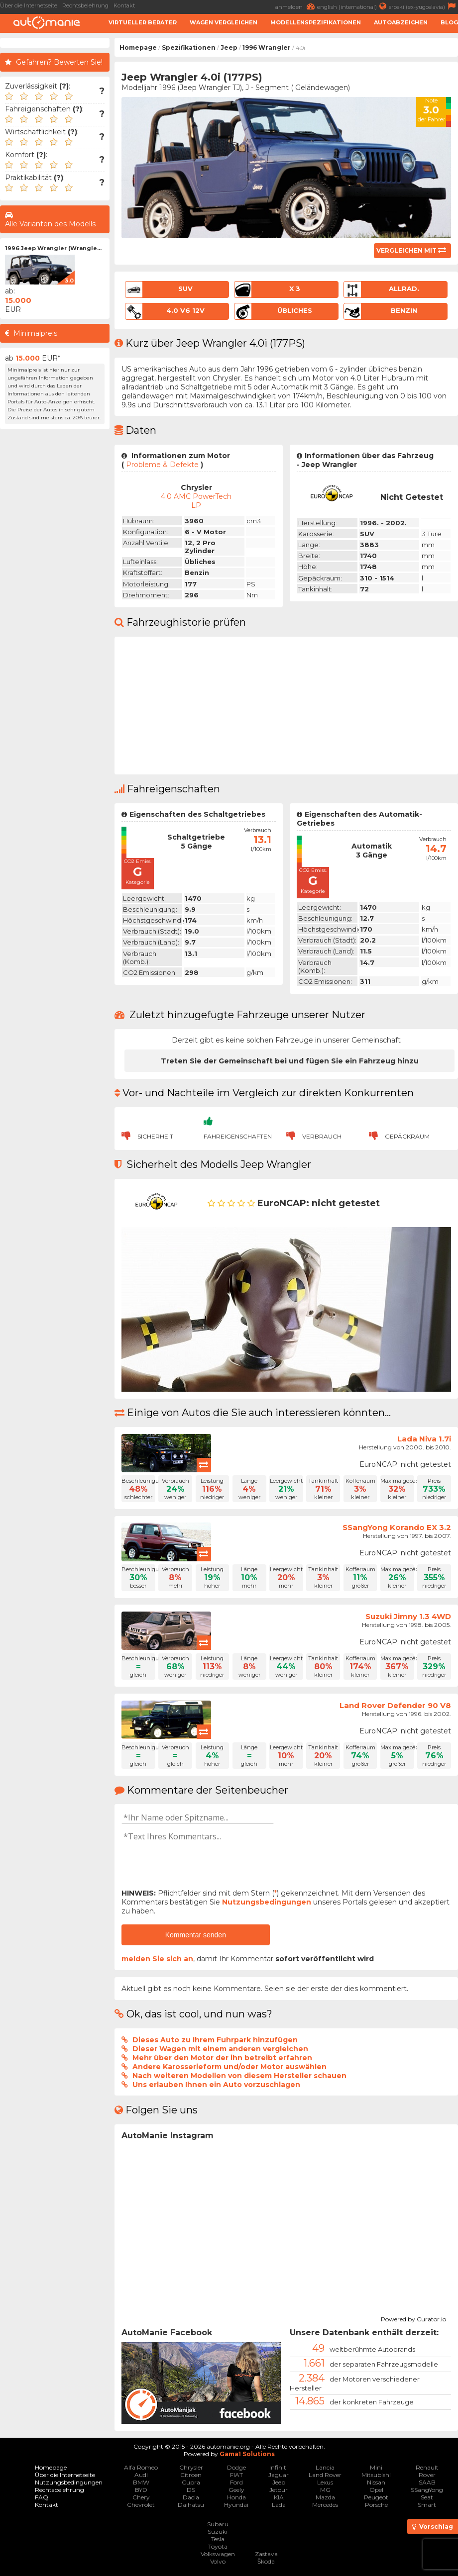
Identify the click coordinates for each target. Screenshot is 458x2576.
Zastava (266, 2554)
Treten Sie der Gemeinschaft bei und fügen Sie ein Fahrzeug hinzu (290, 1060)
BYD (141, 2489)
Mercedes (325, 2504)
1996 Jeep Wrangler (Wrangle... (53, 248)
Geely (236, 2489)
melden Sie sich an (157, 1958)
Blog (449, 22)
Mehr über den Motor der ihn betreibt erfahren (222, 2057)
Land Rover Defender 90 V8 (395, 1705)
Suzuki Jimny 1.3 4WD (408, 1616)
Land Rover (325, 2475)
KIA (279, 2497)
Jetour (278, 2489)
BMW (141, 2482)
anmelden (296, 6)
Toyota (218, 2546)
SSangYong (427, 2489)
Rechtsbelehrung (85, 5)
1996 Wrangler (266, 47)
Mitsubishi (376, 2475)
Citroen (191, 2475)
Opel (376, 2489)
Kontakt (124, 5)
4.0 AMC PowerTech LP (196, 501)
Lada (279, 2504)
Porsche (376, 2504)
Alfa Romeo (141, 2467)
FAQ (41, 2497)
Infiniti (278, 2467)
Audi (141, 2475)
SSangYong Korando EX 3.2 (397, 1527)
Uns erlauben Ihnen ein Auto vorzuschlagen (216, 2084)
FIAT (236, 2475)
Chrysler (191, 2467)
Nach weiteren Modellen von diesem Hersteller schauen (239, 2075)
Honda (236, 2497)
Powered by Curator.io (413, 2317)
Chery (141, 2497)
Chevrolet (141, 2504)
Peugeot (376, 2497)
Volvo (218, 2561)
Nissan (376, 2482)
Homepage (138, 47)
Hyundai (236, 2504)
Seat (427, 2497)
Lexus (325, 2482)
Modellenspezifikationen (315, 22)
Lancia (325, 2467)
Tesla (218, 2539)
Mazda (325, 2497)
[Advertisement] (55, 583)
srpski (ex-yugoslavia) (423, 6)
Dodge (236, 2467)
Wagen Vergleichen (223, 22)
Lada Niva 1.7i (424, 1438)
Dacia (191, 2497)
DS (191, 2489)
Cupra (191, 2482)
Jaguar (278, 2475)
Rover (427, 2475)
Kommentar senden (195, 1935)
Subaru (218, 2524)
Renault (427, 2467)
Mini (376, 2467)
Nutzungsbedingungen (266, 1902)
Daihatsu (191, 2504)
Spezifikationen (189, 47)
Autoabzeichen (401, 22)
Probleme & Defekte (162, 464)
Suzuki (218, 2531)
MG (325, 2489)
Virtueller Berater (143, 22)
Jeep (229, 47)
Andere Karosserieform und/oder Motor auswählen (229, 2066)
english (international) (353, 6)
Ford (236, 2482)
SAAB (427, 2482)
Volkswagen (218, 2554)
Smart (427, 2504)
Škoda (266, 2561)
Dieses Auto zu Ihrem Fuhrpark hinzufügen (215, 2039)
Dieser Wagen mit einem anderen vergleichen (220, 2048)
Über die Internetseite (28, 5)
